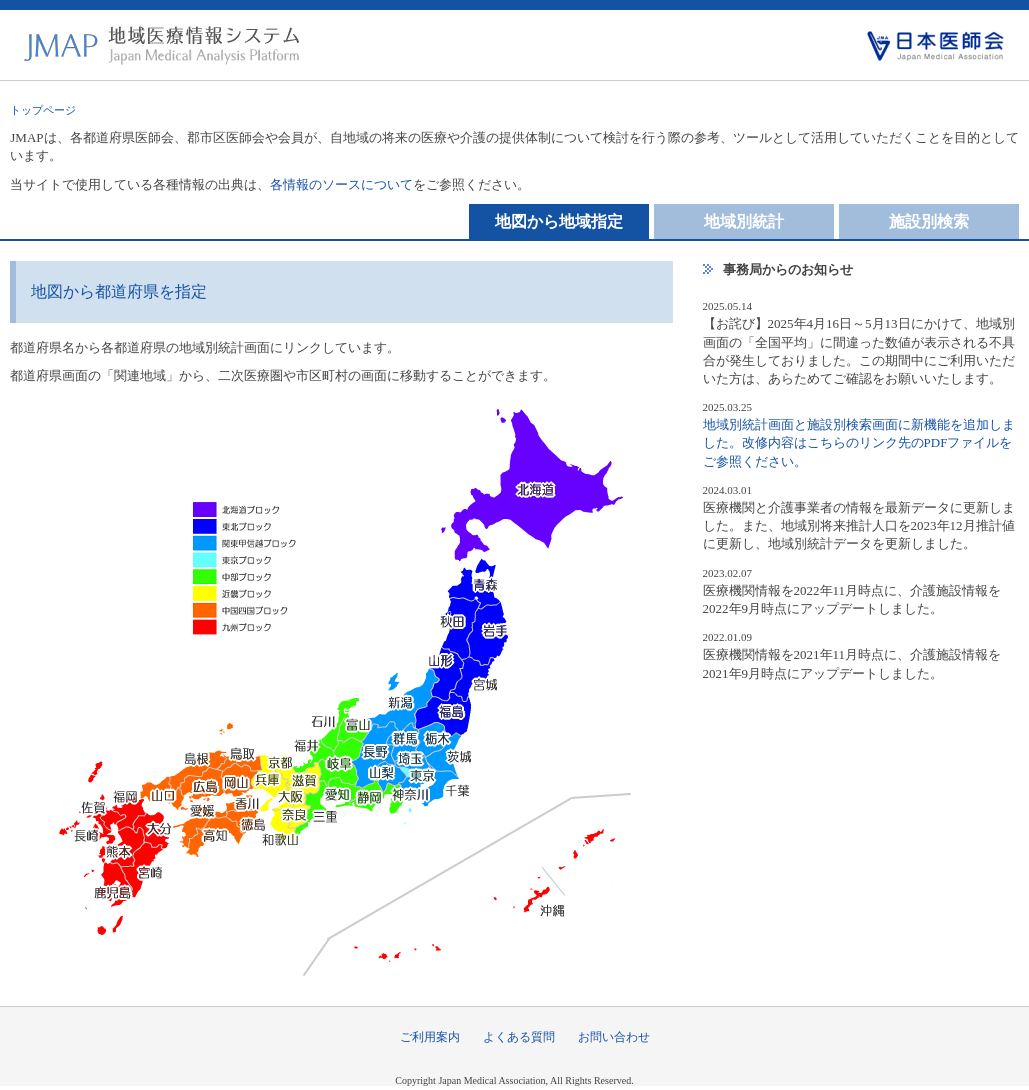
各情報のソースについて (341, 184)
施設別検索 (929, 221)
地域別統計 (744, 221)
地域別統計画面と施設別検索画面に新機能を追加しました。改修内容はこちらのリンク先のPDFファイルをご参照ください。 (859, 442)
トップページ (43, 110)
